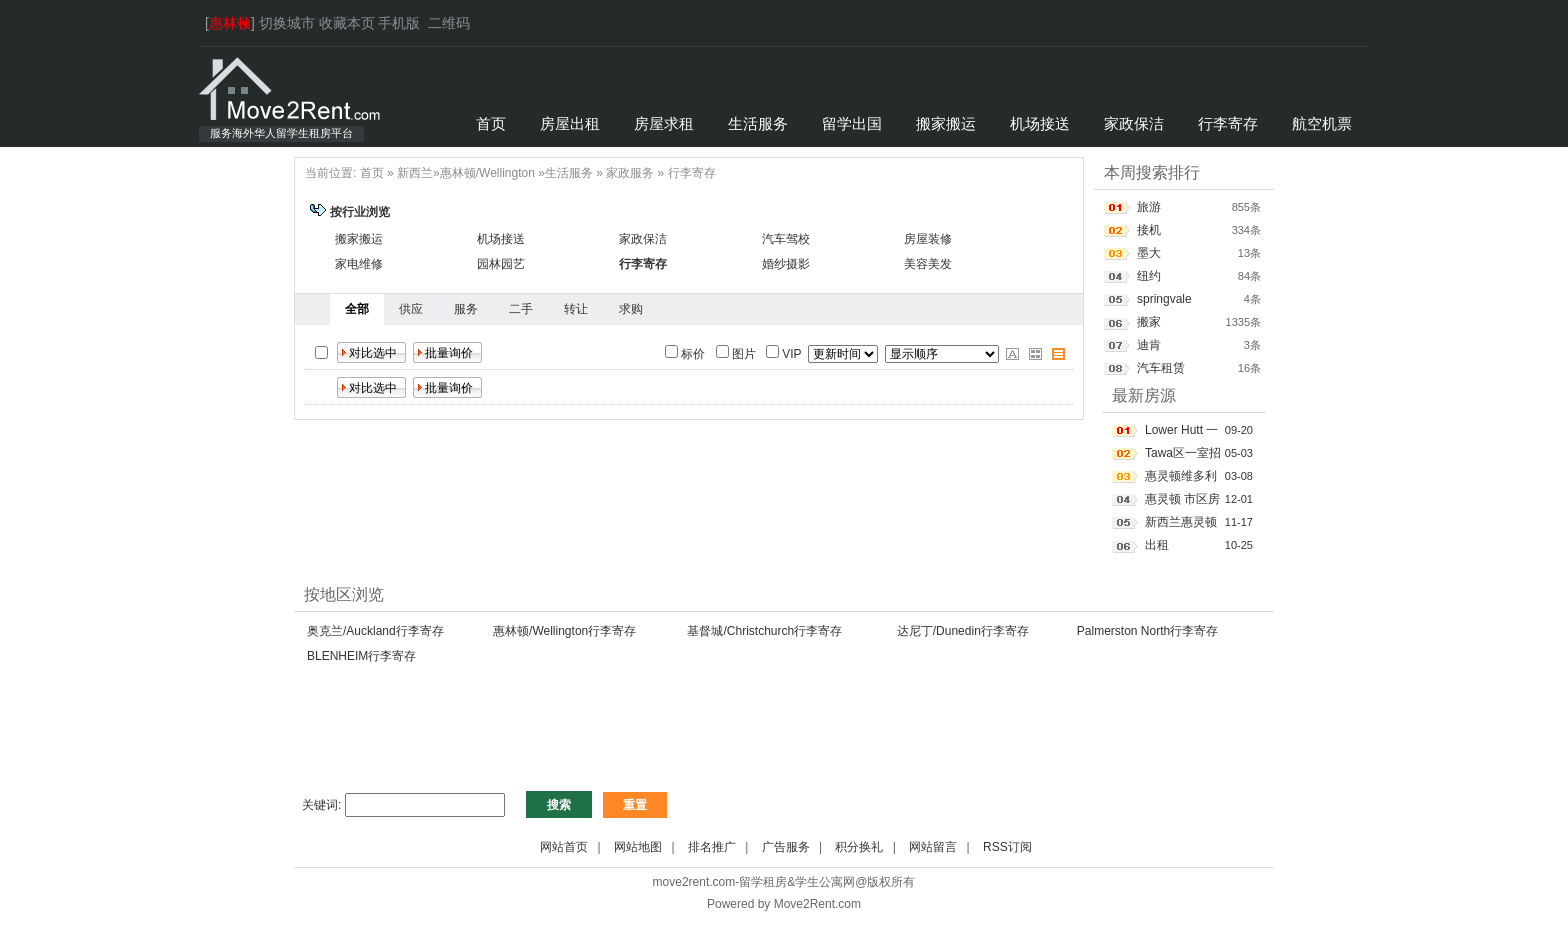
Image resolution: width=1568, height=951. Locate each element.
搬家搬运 (359, 239)
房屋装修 (928, 239)
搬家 (1149, 322)
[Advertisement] (658, 738)
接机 (1149, 230)
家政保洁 (643, 239)
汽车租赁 (1161, 368)
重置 (635, 805)
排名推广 (712, 847)
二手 (521, 309)
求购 (631, 309)
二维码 (449, 23)
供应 (411, 309)
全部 (357, 309)
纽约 (1149, 276)
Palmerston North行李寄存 (1147, 631)
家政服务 (630, 173)
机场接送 (501, 239)
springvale (1164, 299)
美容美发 (928, 264)
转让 (576, 309)
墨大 (1149, 253)
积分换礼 (859, 847)
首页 (372, 173)
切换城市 (287, 23)
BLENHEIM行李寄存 (361, 656)
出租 (1157, 545)
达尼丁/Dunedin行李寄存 (963, 631)
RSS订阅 (1007, 847)
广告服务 (786, 847)
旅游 (1149, 207)
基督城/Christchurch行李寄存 (764, 631)
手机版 (399, 23)
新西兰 (415, 173)
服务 (466, 309)
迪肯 (1149, 345)
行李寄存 (692, 173)
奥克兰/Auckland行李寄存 (375, 631)
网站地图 (638, 847)
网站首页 (564, 847)
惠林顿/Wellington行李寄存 (564, 631)
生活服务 (569, 173)
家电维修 (359, 264)
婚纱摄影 (786, 264)
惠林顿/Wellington (487, 173)
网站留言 (933, 847)
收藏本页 (347, 23)
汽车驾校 (786, 239)
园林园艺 (501, 264)
